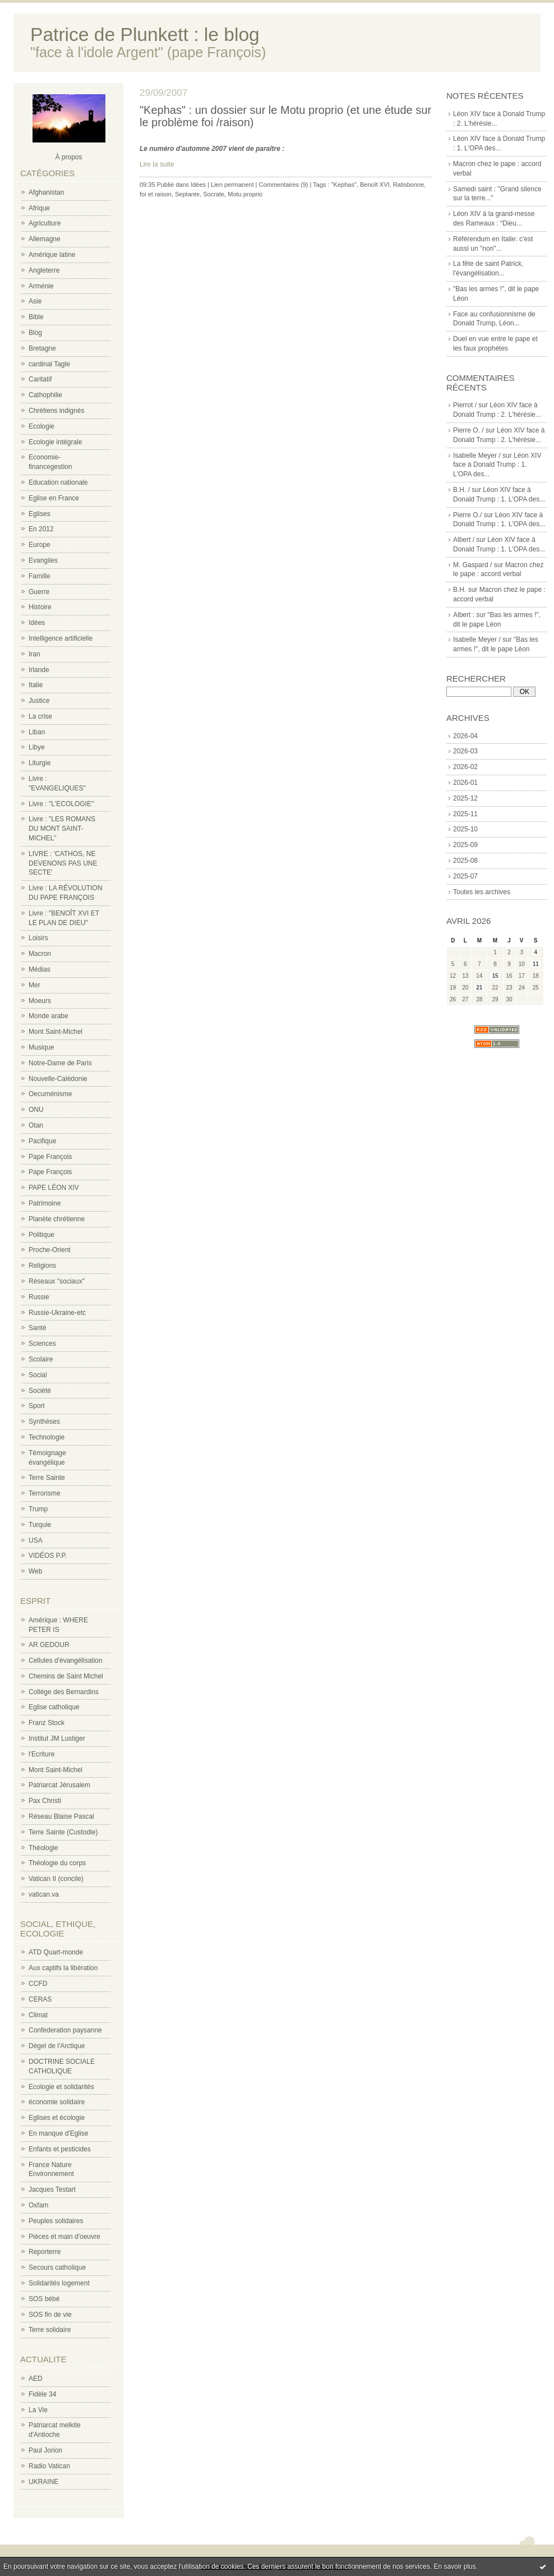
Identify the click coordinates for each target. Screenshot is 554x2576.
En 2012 (41, 529)
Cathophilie (45, 395)
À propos (68, 157)
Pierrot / (465, 405)
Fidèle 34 (42, 2394)
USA (36, 1540)
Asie (35, 301)
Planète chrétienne (57, 1219)
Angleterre (44, 270)
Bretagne (42, 348)
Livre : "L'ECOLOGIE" (61, 804)
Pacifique (42, 1141)
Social (38, 1375)
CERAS (40, 1999)
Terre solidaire (50, 2330)
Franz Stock (46, 1723)
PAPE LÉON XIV (54, 1188)
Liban (37, 732)
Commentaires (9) (283, 184)
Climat (38, 2015)
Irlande (39, 670)
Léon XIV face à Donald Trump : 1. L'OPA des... (497, 465)
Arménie (41, 286)
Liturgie (39, 763)
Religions (42, 1265)
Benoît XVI (375, 184)
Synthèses (44, 1421)
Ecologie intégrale (55, 442)
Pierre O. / (468, 430)
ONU (36, 1110)
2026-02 (465, 767)
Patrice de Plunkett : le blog (145, 34)
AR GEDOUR (49, 1645)
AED (36, 2378)
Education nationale (58, 482)
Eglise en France (54, 498)
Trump (38, 1509)
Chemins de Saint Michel (66, 1676)
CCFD (38, 1984)
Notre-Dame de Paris (60, 1063)
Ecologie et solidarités (61, 2087)
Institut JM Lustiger (57, 1738)
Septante (187, 194)
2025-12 (465, 798)
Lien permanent (232, 184)
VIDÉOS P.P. (48, 1556)
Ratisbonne (408, 184)
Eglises (39, 514)
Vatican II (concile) (56, 1879)
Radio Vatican (49, 2466)
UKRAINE (43, 2482)
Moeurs (40, 1001)
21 (479, 988)
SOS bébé (44, 2299)
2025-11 (465, 814)
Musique (41, 1047)
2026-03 (465, 751)
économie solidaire (57, 2102)
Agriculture (45, 223)
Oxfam (38, 2205)
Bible (36, 317)
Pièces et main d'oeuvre (64, 2237)
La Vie (38, 2410)
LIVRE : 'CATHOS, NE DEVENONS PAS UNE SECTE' (63, 863)
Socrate (213, 194)
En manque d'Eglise (58, 2133)
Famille (39, 576)
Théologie (43, 1848)
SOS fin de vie (50, 2315)
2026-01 (465, 782)
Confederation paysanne (65, 2030)
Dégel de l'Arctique (57, 2046)
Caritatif (40, 379)
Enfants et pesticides (60, 2149)
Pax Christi (45, 1801)
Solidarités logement (59, 2283)
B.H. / (461, 490)
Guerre (39, 592)
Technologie (46, 1437)
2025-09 (465, 845)
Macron (40, 954)
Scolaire (41, 1359)
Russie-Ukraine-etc (57, 1313)
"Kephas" (344, 184)
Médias (39, 969)
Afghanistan (46, 192)
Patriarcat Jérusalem (59, 1785)
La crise (40, 716)
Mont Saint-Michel (55, 1032)
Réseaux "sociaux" (57, 1281)
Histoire (40, 607)
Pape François (50, 1157)
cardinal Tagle (49, 364)
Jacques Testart (52, 2189)
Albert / (463, 540)
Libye (37, 747)
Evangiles (43, 560)
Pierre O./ (467, 515)
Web (35, 1571)
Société (40, 1391)
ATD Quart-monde (56, 1952)
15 (495, 976)
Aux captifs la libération (63, 1968)
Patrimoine (45, 1203)
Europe (39, 545)
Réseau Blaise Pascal (61, 1816)
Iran (34, 654)
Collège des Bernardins (64, 1692)
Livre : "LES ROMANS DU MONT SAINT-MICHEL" (62, 828)
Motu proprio (245, 194)
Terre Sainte (47, 1478)
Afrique (39, 208)
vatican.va (44, 1894)
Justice (39, 701)
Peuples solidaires (56, 2221)
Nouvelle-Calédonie (58, 1079)
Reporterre (45, 2252)
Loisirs (38, 938)
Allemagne (45, 239)
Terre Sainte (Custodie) (63, 1832)
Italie (36, 685)
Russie (39, 1297)
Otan (36, 1125)
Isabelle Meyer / (477, 455)
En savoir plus (454, 2566)
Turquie (40, 1525)
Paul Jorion (45, 2450)
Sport (37, 1406)
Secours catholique (57, 2267)
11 (536, 964)
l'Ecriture (41, 1754)
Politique (41, 1235)
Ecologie (41, 426)
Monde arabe (48, 1016)
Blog (35, 333)
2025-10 (465, 829)
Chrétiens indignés (56, 411)
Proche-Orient (50, 1250)
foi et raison (156, 194)
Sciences (42, 1343)
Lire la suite (157, 164)
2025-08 (465, 860)
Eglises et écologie (57, 2118)
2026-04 (465, 736)
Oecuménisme (50, 1094)
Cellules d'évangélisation (66, 1660)
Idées (37, 623)
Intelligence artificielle (61, 638)
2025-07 (465, 876)
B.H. (459, 590)
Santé (37, 1328)
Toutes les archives (481, 892)
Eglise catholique (54, 1707)
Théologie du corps (57, 1863)
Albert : (463, 615)
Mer (34, 985)
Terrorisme (45, 1493)
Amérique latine (52, 255)
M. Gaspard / (472, 565)
